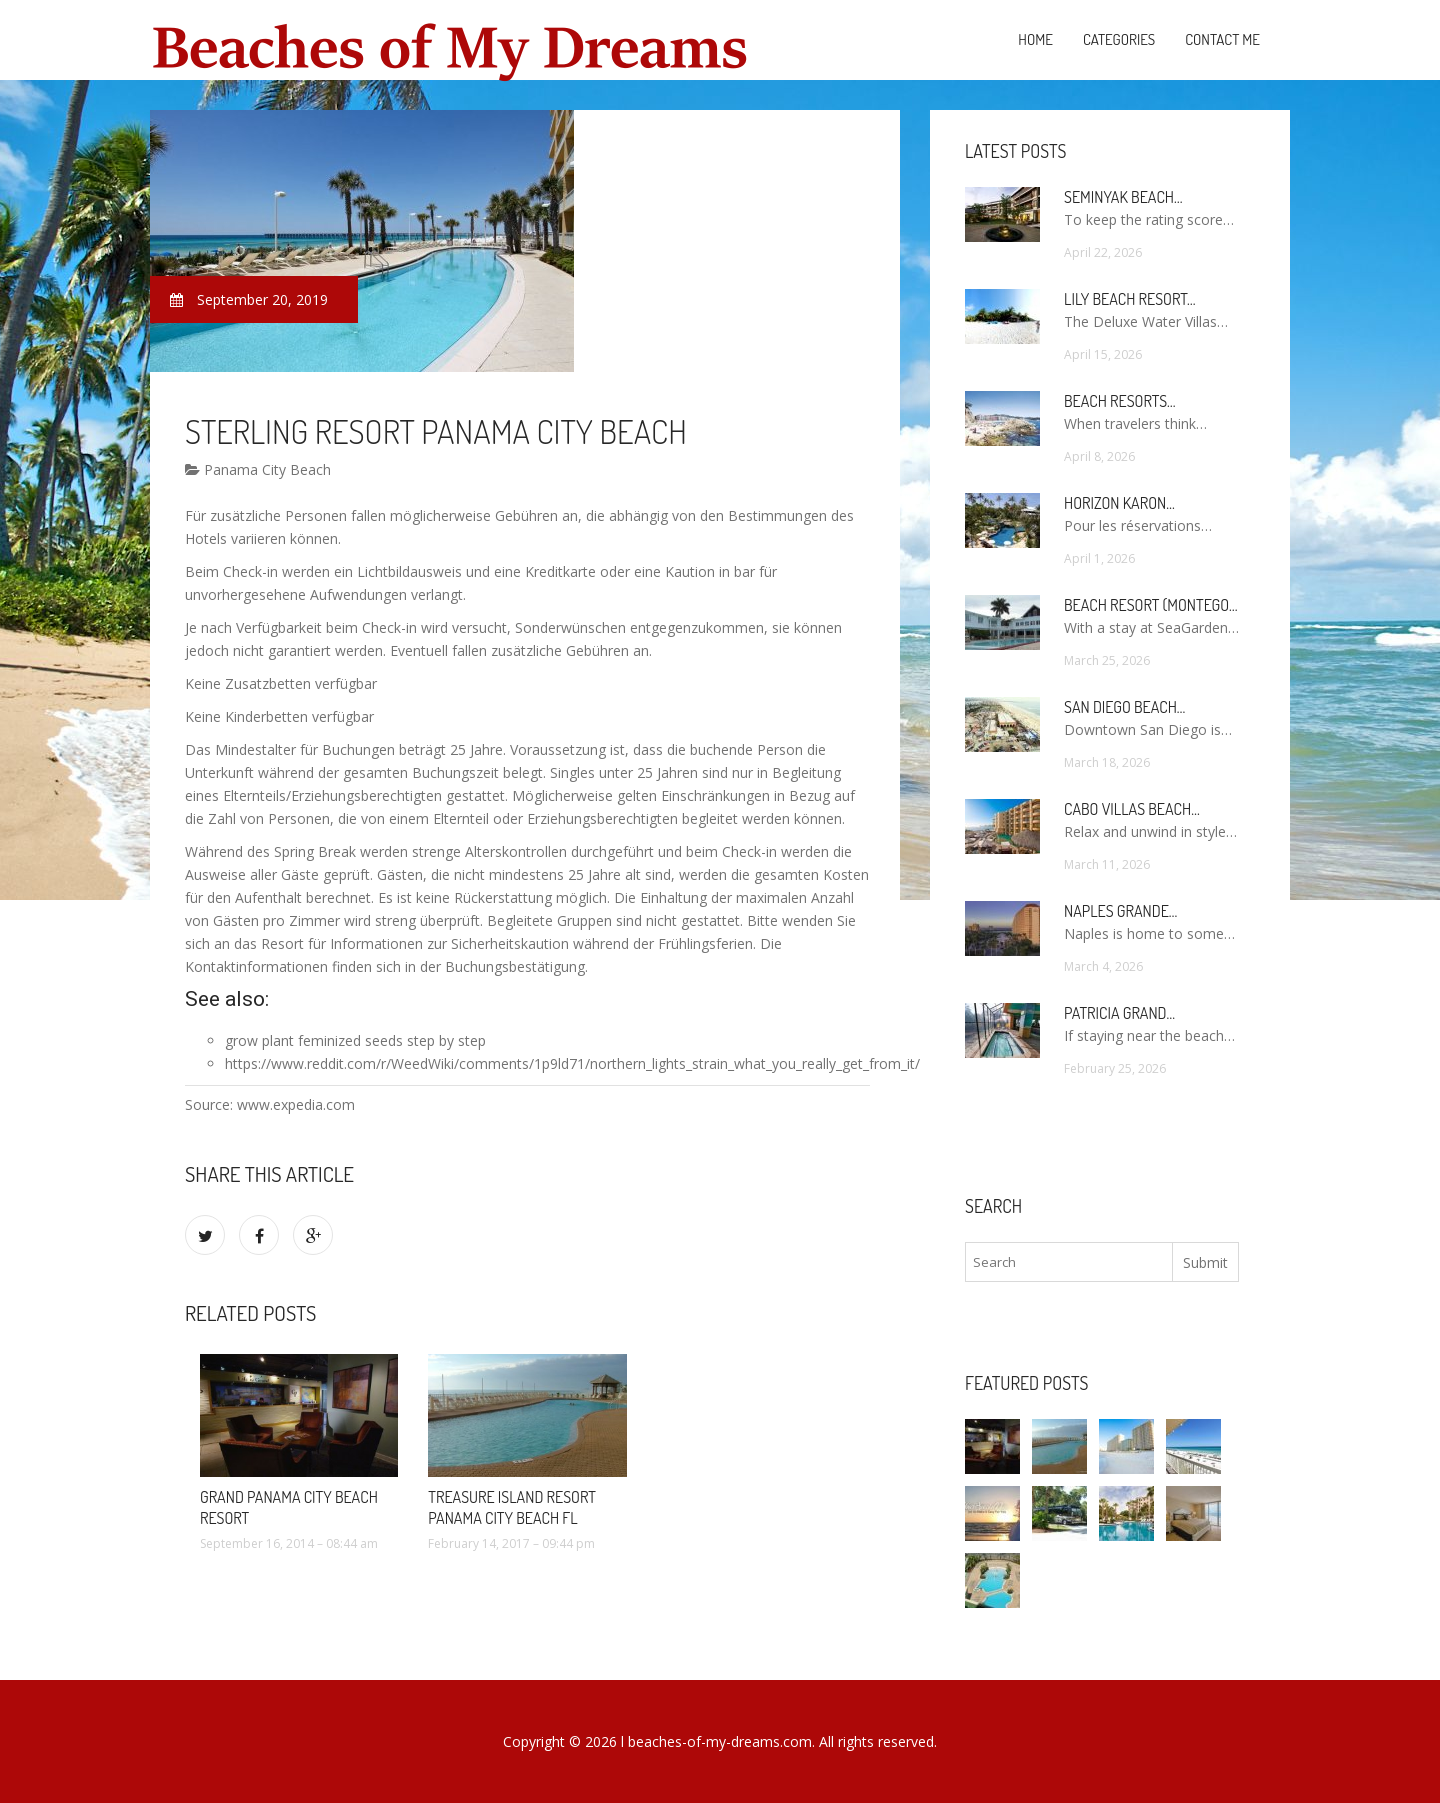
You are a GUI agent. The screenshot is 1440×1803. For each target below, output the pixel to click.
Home (1035, 39)
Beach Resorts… (1120, 401)
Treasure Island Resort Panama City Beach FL (511, 1507)
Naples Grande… (1120, 911)
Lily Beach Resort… (1130, 299)
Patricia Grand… (1119, 1013)
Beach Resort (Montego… (1150, 605)
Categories (1119, 39)
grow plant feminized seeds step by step (355, 1040)
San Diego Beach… (1124, 707)
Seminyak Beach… (1123, 197)
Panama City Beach (258, 469)
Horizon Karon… (1119, 503)
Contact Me (1222, 39)
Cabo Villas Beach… (1132, 809)
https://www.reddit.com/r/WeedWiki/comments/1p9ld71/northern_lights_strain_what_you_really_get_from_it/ (572, 1063)
